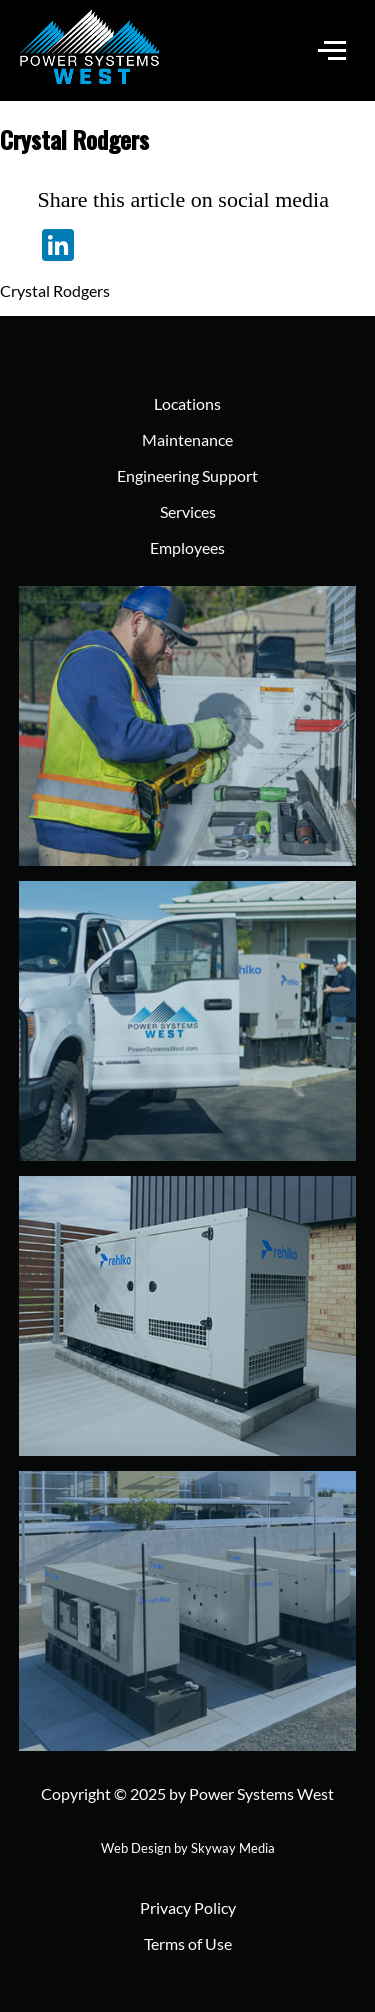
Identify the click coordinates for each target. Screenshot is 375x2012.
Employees (187, 547)
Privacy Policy (188, 1907)
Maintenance (187, 439)
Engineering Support (187, 475)
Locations (187, 403)
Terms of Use (188, 1943)
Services (188, 511)
